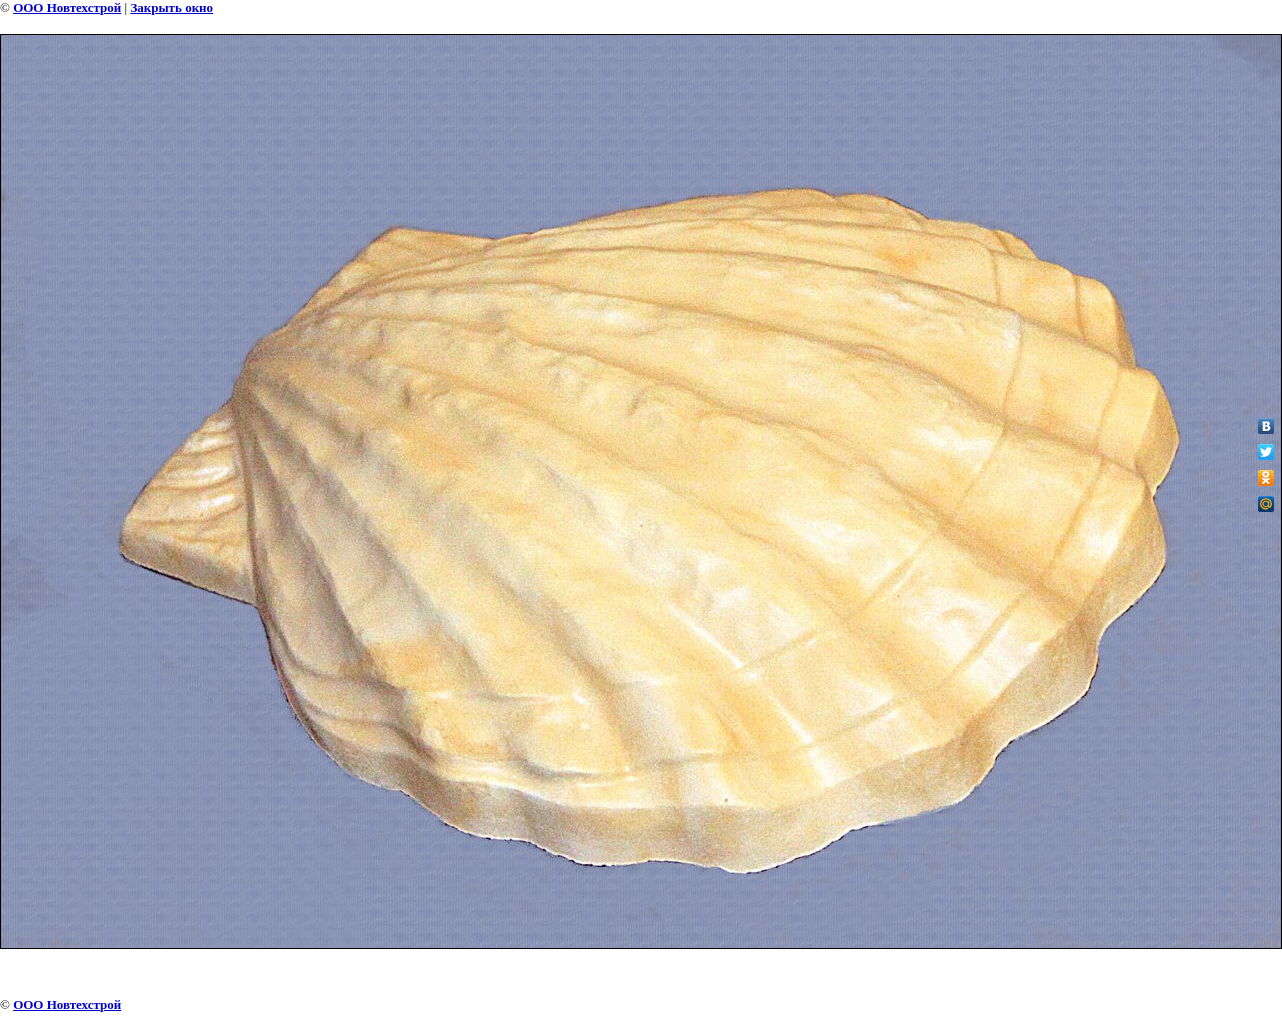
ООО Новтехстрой (67, 7)
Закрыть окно (171, 7)
